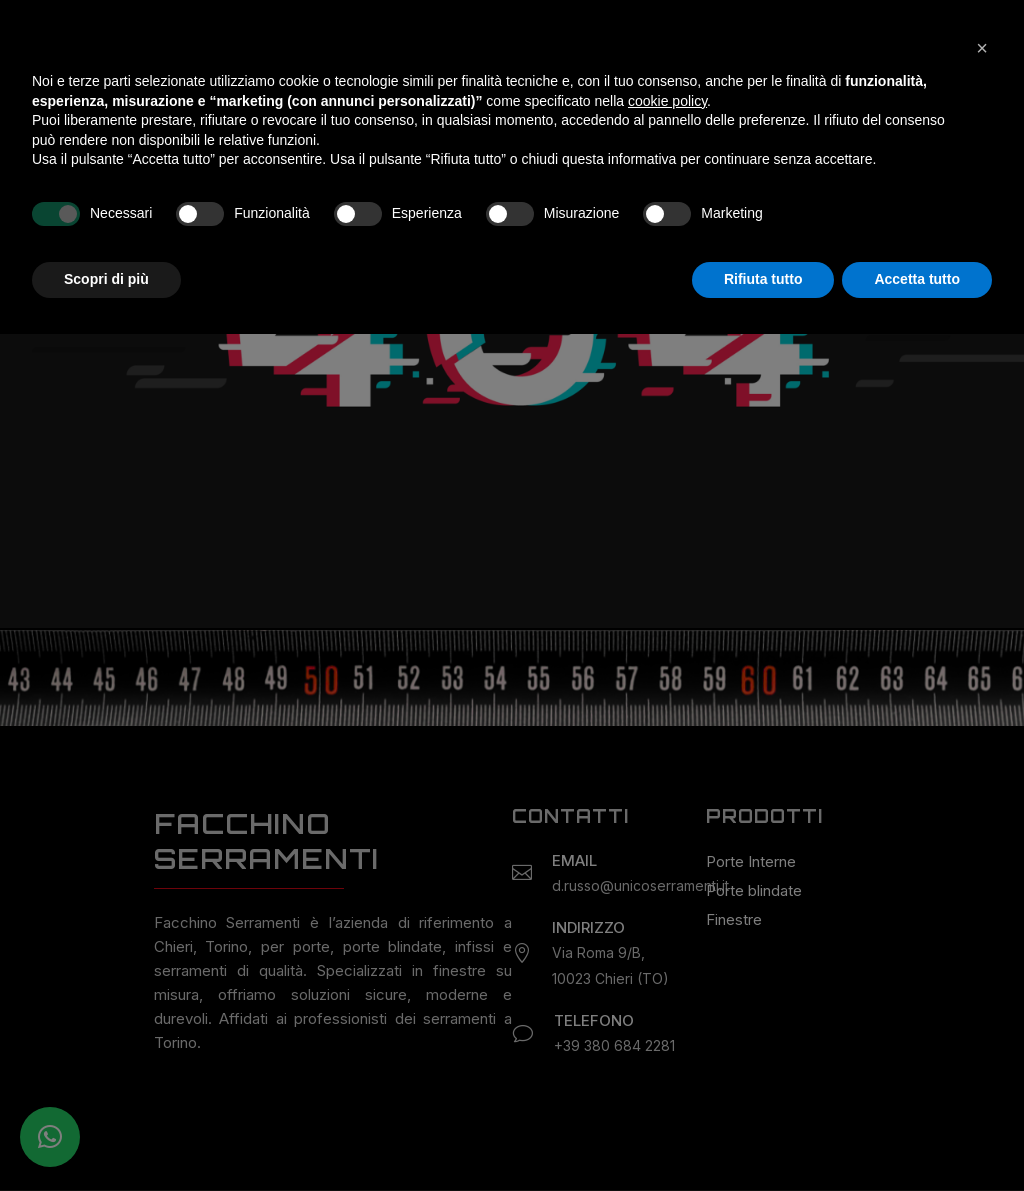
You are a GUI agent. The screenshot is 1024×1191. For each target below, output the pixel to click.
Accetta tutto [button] (917, 1136)
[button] (982, 905)
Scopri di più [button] (106, 1136)
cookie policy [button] (667, 958)
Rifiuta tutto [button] (763, 1136)
